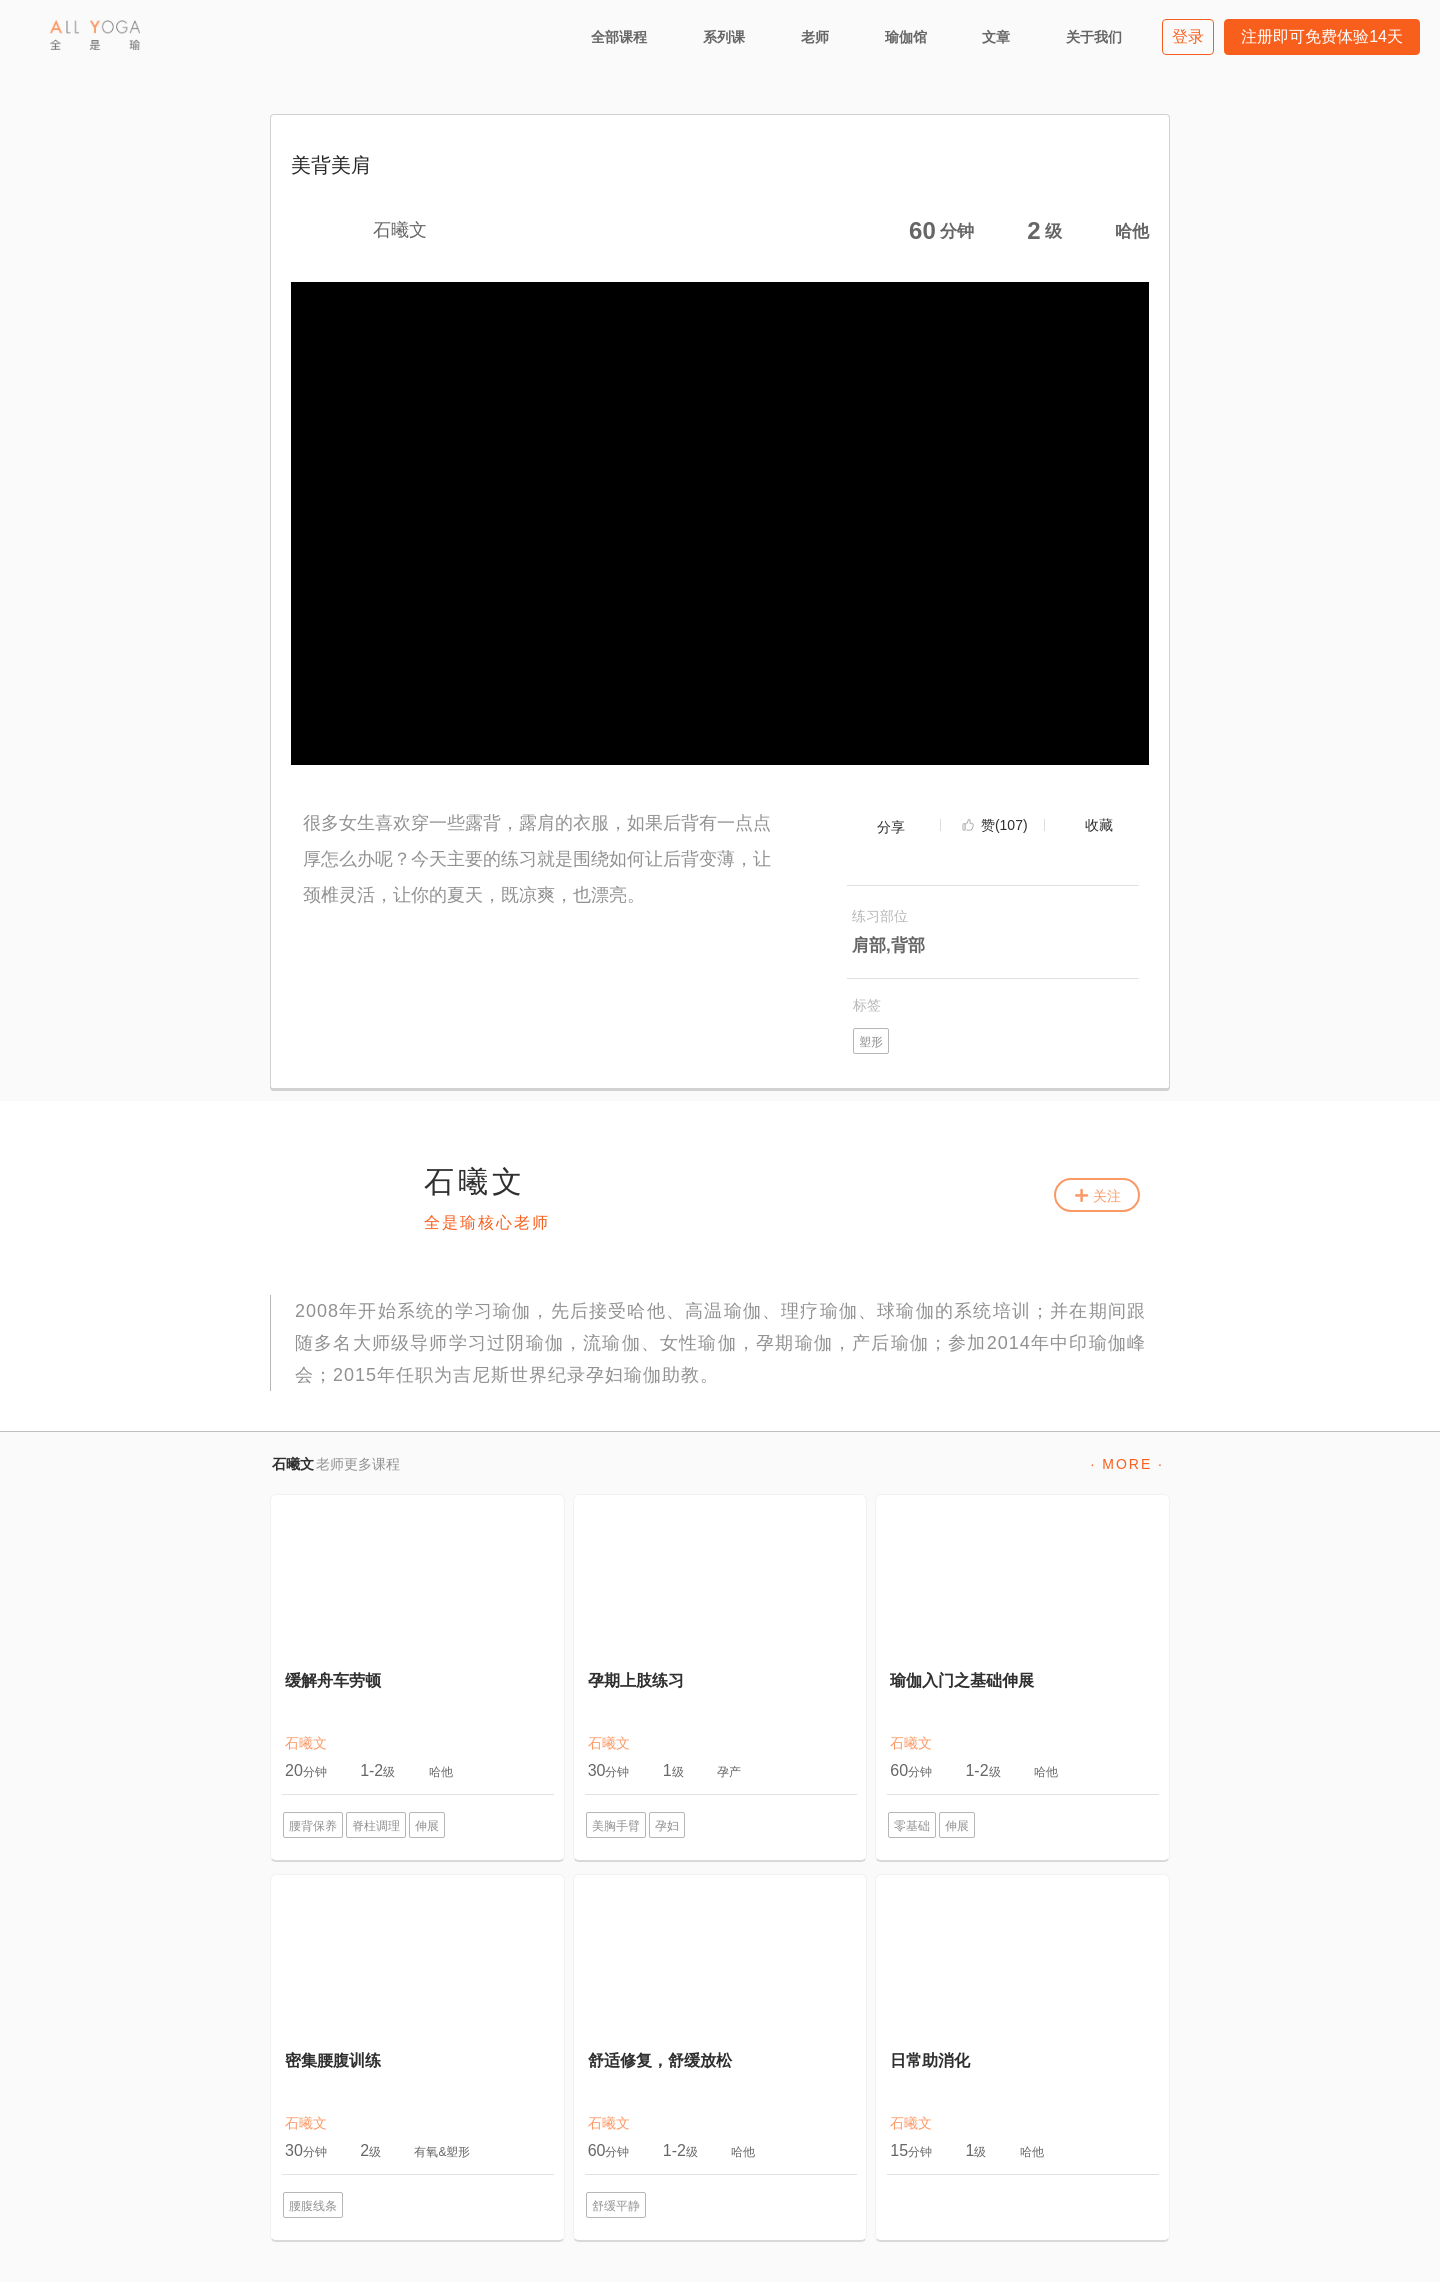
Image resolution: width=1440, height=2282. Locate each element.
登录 (1188, 36)
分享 (891, 827)
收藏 (1099, 825)
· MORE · (1127, 1464)
